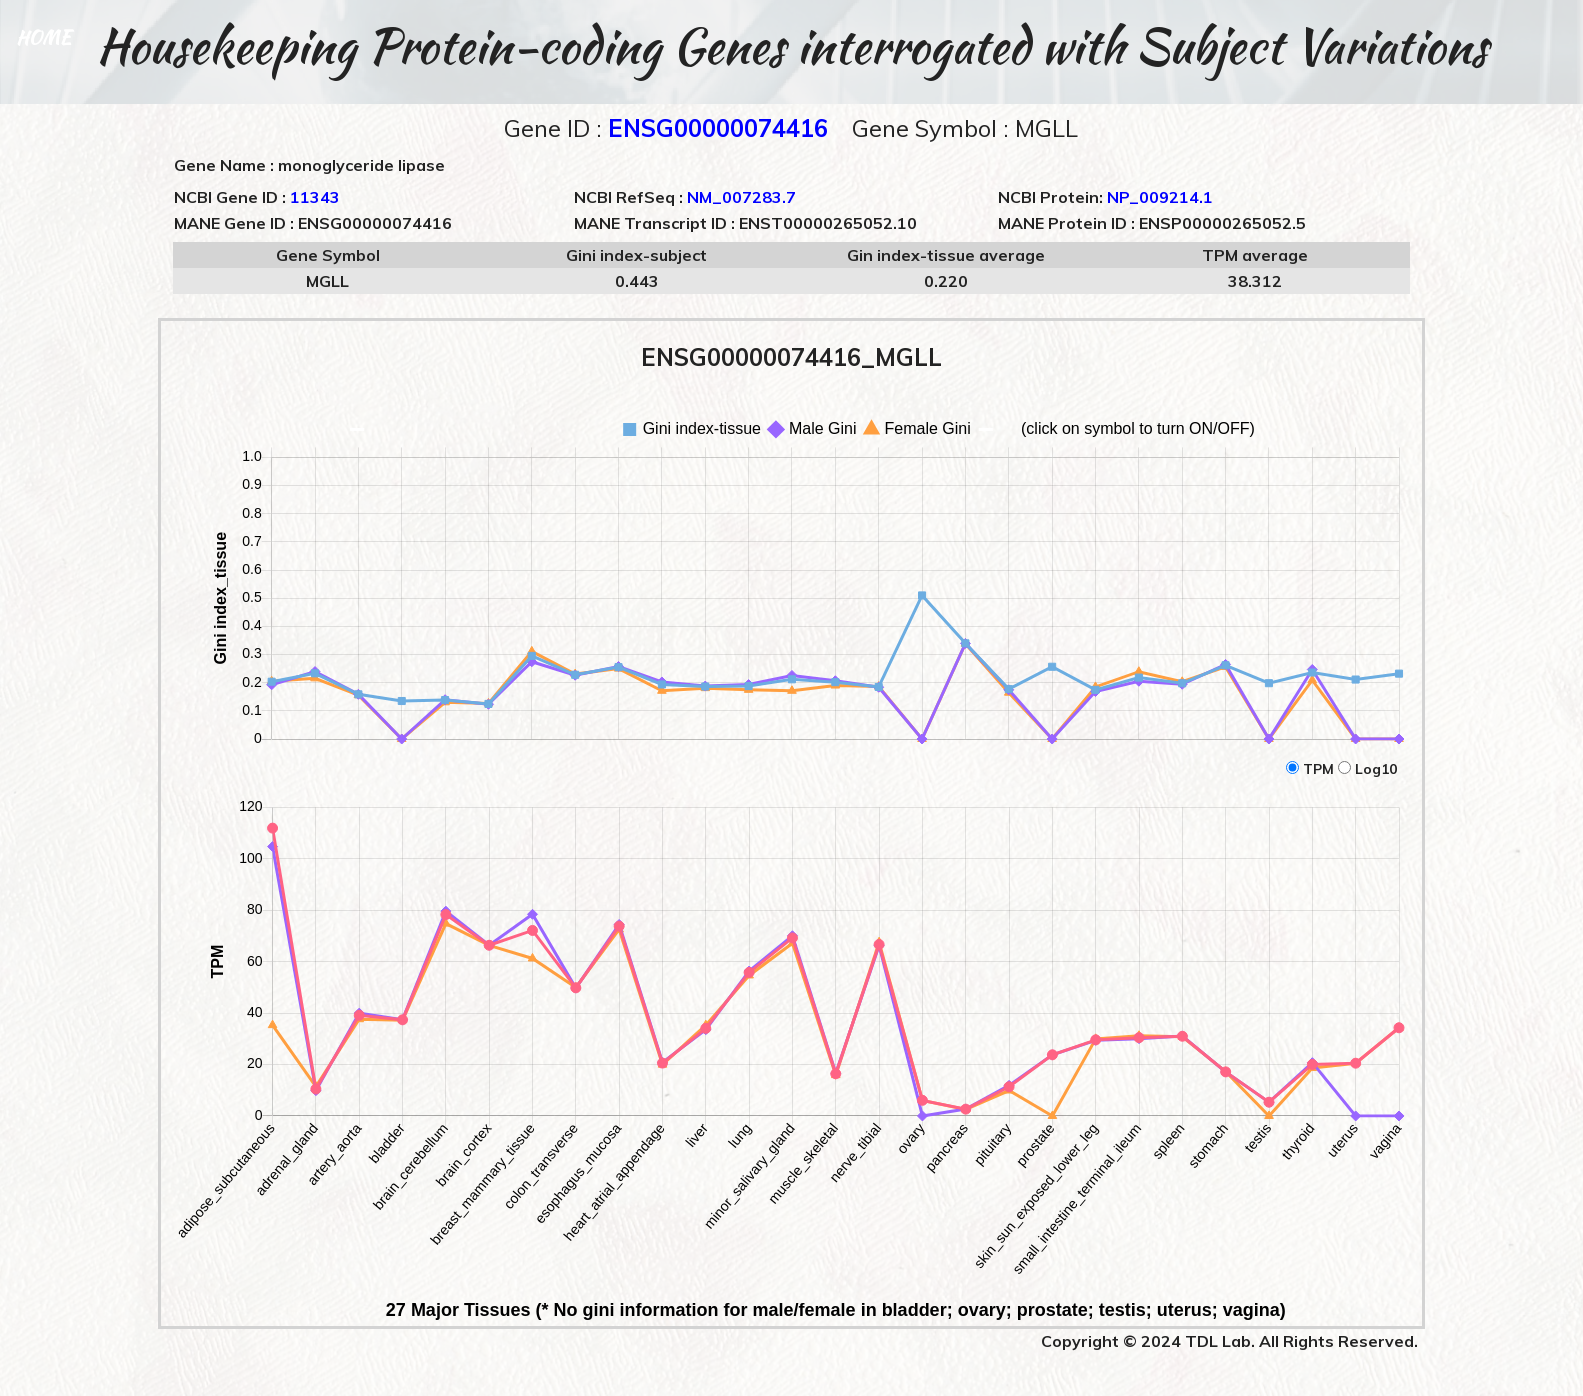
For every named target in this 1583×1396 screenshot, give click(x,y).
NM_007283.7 (741, 197)
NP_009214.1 (1160, 197)
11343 (315, 197)
